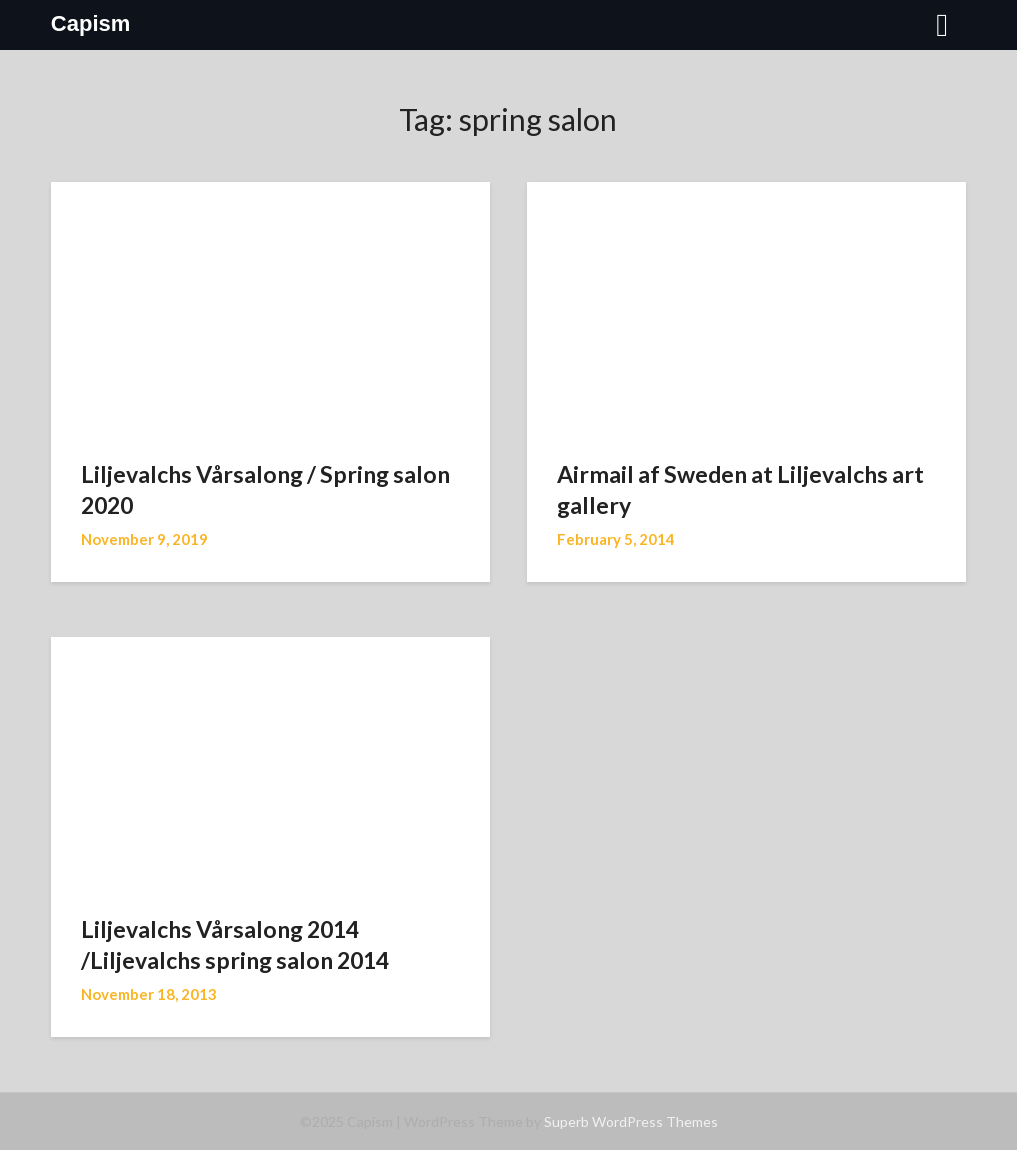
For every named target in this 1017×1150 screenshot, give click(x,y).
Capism (90, 23)
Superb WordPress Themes (631, 1121)
